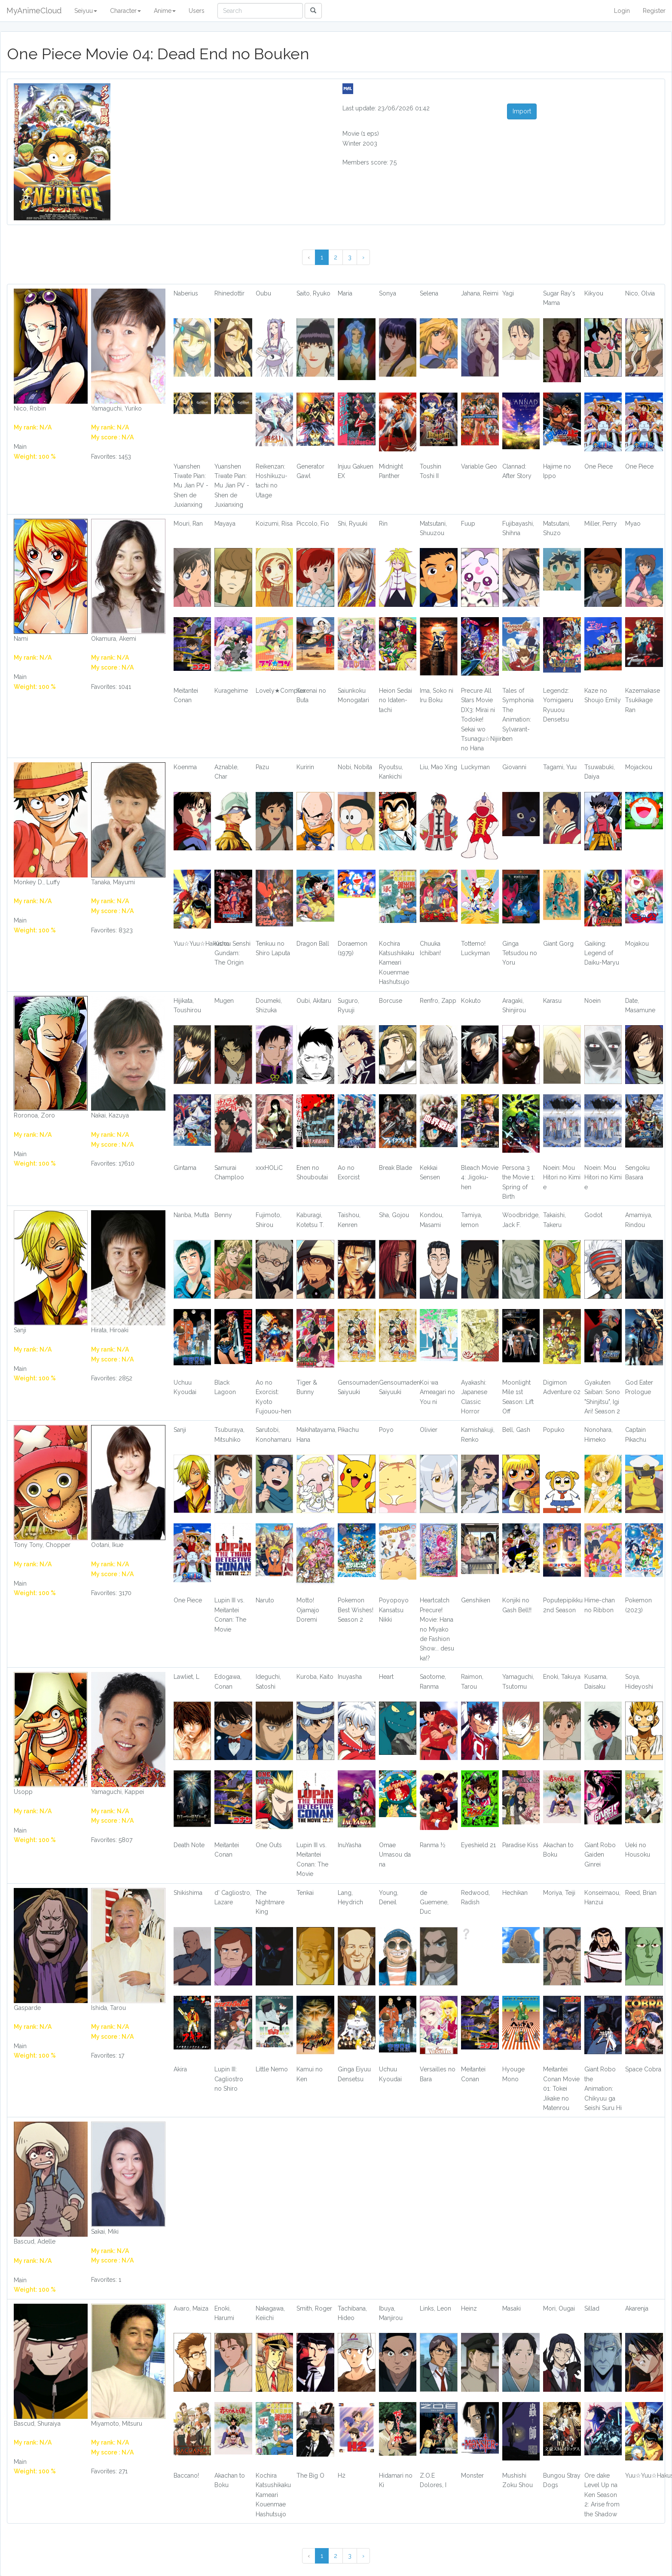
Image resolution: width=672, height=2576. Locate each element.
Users (197, 10)
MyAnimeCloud (33, 10)
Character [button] (125, 10)
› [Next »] (363, 257)
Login (622, 10)
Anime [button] (165, 10)
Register (654, 10)
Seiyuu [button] (85, 10)
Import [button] (522, 111)
